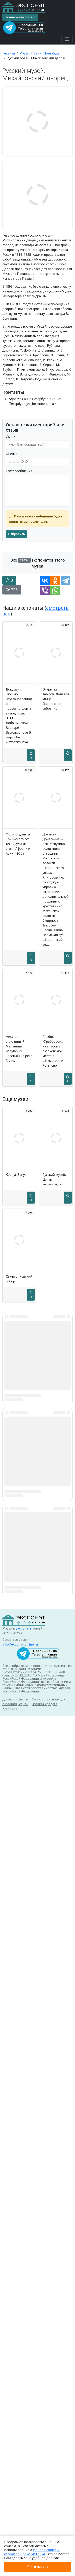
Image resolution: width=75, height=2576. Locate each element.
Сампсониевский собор (19, 1278)
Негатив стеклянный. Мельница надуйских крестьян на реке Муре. (19, 1048)
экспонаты (24, 2488)
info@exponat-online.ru (20, 2504)
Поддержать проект (20, 17)
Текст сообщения (19, 471)
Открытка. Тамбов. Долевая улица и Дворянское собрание (56, 699)
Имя (10, 436)
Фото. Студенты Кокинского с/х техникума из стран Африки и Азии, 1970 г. (18, 844)
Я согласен (37, 2566)
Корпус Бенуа (16, 1174)
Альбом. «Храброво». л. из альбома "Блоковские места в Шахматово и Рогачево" (54, 1051)
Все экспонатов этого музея (37, 563)
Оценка (11, 454)
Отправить (16, 534)
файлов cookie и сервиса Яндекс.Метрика (32, 2551)
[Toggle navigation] (67, 39)
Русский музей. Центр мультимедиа (54, 1179)
